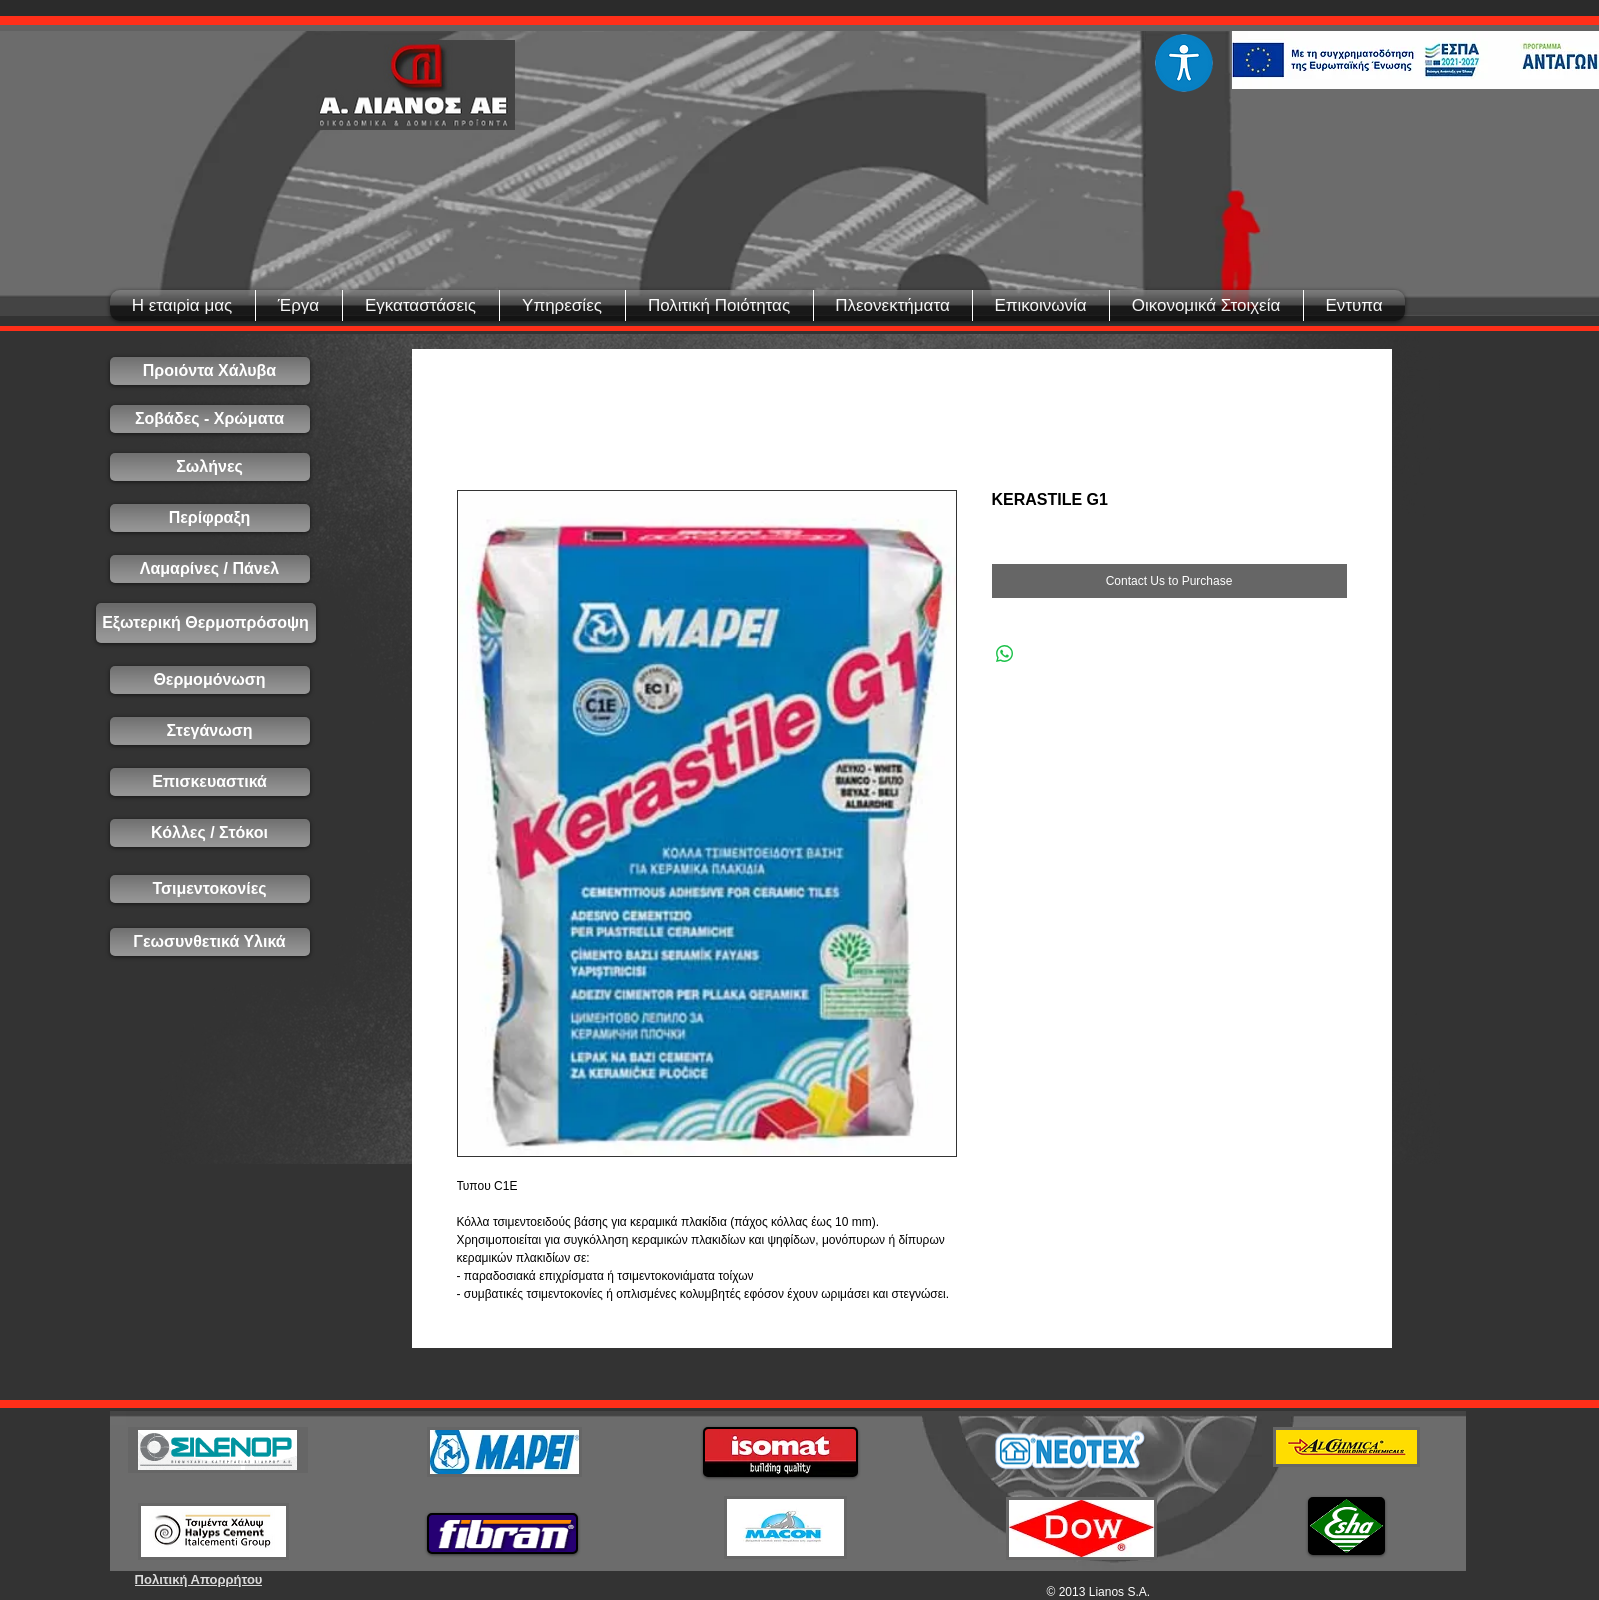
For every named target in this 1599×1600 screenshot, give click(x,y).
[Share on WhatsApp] (1005, 654)
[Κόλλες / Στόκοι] (210, 833)
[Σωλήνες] (210, 467)
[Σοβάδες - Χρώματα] (210, 419)
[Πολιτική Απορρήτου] (199, 1579)
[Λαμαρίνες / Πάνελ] (210, 569)
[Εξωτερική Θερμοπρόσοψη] (206, 623)
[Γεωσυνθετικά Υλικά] (210, 942)
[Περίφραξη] (210, 518)
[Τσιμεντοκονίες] (210, 889)
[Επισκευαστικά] (210, 782)
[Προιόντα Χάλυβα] (210, 371)
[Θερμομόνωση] (210, 680)
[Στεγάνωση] (210, 731)
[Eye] (1184, 63)
